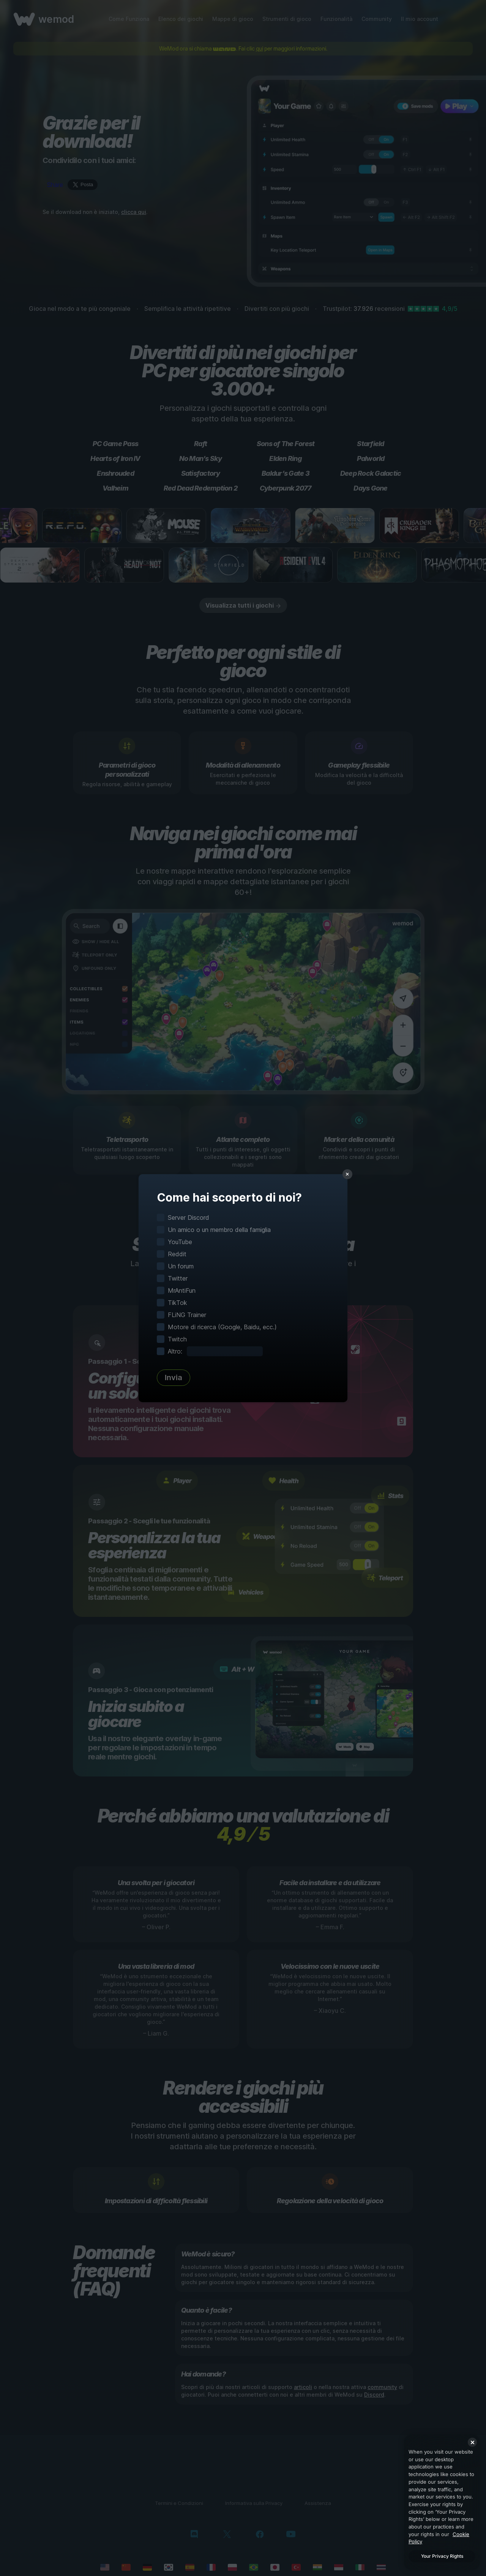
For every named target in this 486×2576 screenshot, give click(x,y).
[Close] (472, 2442)
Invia (173, 1377)
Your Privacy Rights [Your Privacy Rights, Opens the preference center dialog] (442, 2556)
